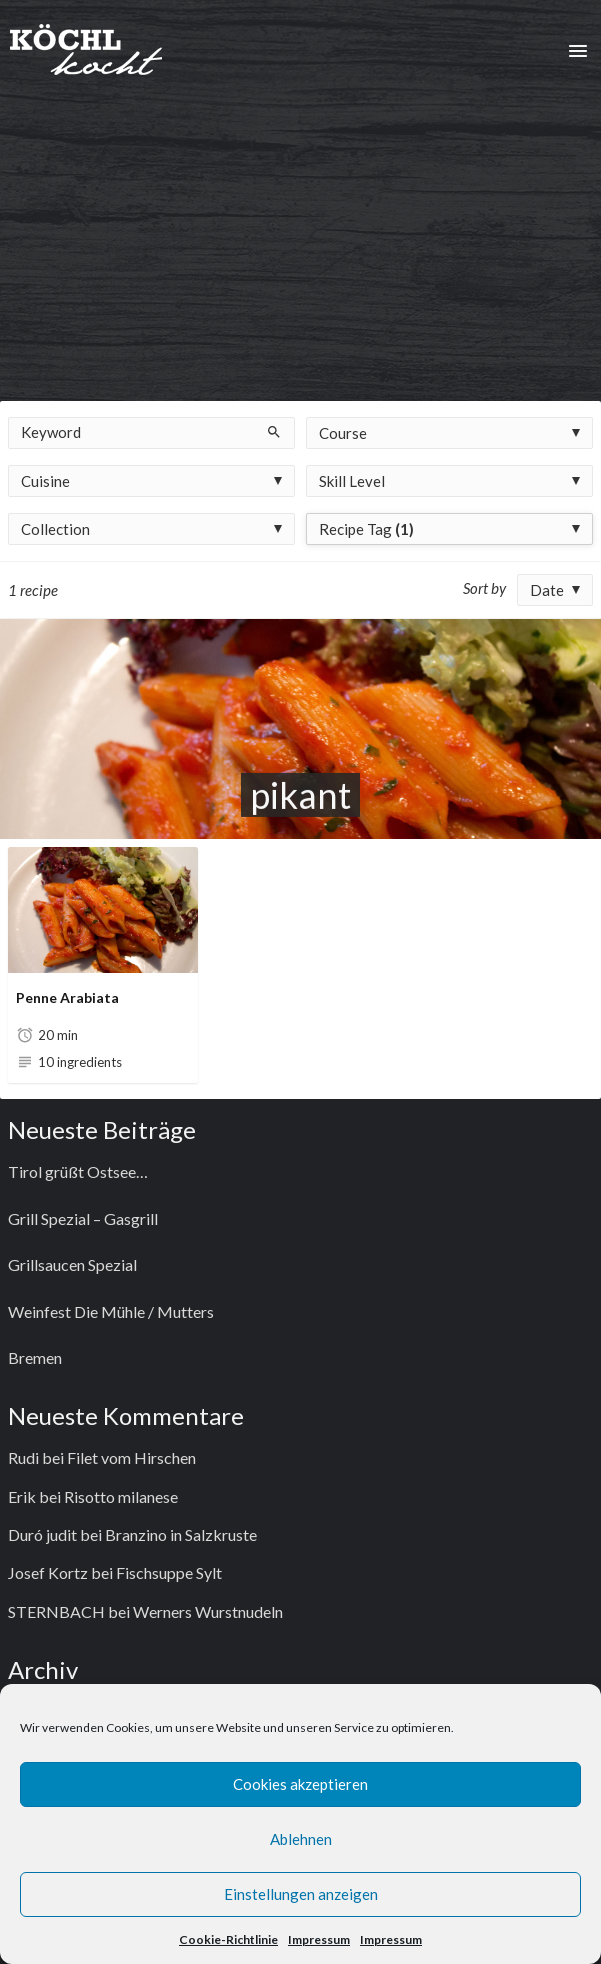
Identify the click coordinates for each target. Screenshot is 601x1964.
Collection (55, 529)
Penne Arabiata (67, 997)
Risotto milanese (121, 1496)
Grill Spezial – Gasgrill (83, 1218)
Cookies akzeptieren (300, 1784)
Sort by (484, 588)
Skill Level (352, 481)
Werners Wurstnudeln (208, 1611)
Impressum (319, 1939)
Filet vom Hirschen (131, 1457)
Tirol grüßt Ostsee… (78, 1171)
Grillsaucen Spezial (72, 1264)
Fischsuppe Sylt (169, 1572)
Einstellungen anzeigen (301, 1894)
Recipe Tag (366, 529)
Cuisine (45, 481)
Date (547, 590)
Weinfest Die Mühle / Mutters (111, 1311)
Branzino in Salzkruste (181, 1534)
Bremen (35, 1357)
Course (343, 433)
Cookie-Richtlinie (228, 1939)
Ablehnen (301, 1839)
